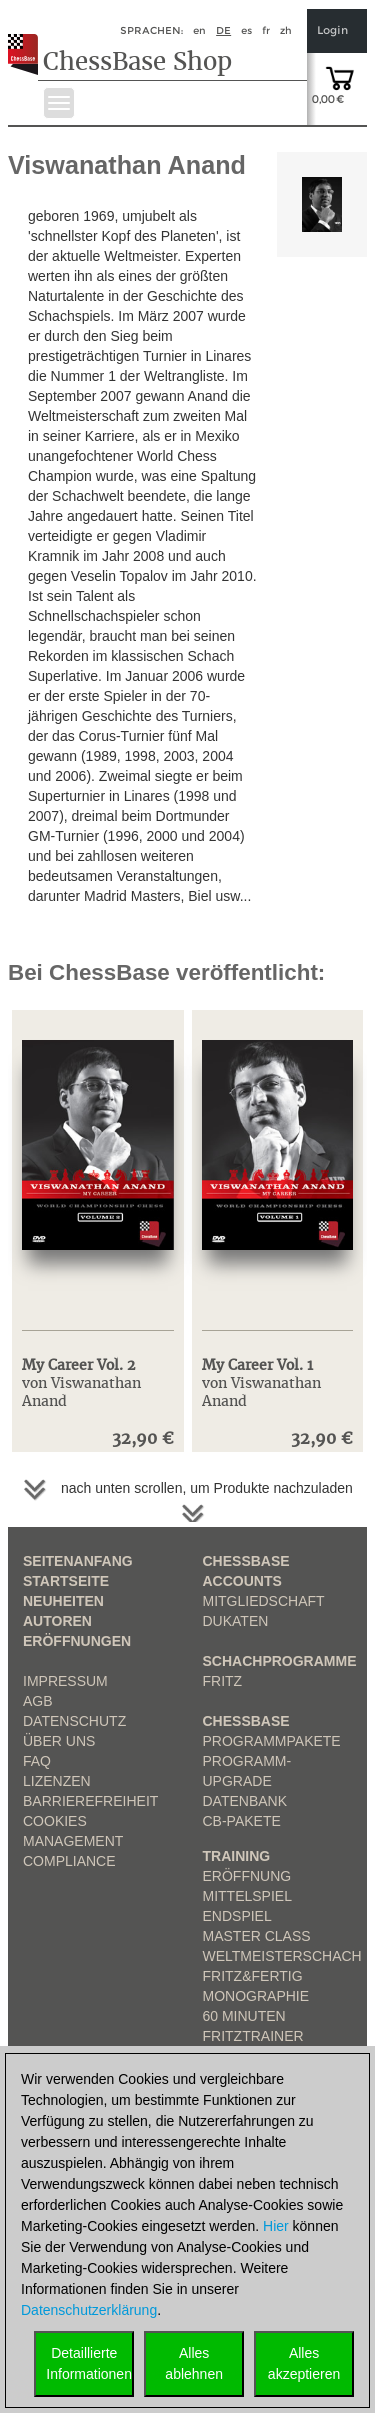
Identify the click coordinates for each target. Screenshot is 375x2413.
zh (286, 30)
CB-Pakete (242, 1821)
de (223, 30)
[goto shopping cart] (340, 77)
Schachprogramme (280, 1661)
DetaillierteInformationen (89, 2363)
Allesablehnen (194, 2363)
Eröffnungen (77, 1641)
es (246, 30)
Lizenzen (57, 1781)
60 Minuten (244, 2016)
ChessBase (246, 1721)
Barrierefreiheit (90, 1801)
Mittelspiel (247, 1896)
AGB (38, 1701)
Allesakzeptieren (304, 2363)
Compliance (69, 1861)
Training (237, 1856)
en (199, 30)
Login (332, 30)
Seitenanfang (78, 1561)
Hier (276, 2226)
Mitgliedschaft (264, 1601)
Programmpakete (272, 1741)
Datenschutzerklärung (89, 2310)
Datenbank (245, 1801)
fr (266, 30)
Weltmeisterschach (282, 1956)
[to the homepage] (28, 39)
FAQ (37, 1761)
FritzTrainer (253, 2036)
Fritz (223, 1681)
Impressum (65, 1681)
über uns (59, 1741)
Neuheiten (63, 1601)
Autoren (57, 1621)
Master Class (257, 1936)
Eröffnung (247, 1876)
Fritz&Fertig (253, 1976)
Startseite (66, 1581)
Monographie (256, 1996)
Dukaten (236, 1621)
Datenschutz (74, 1721)
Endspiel (237, 1916)
